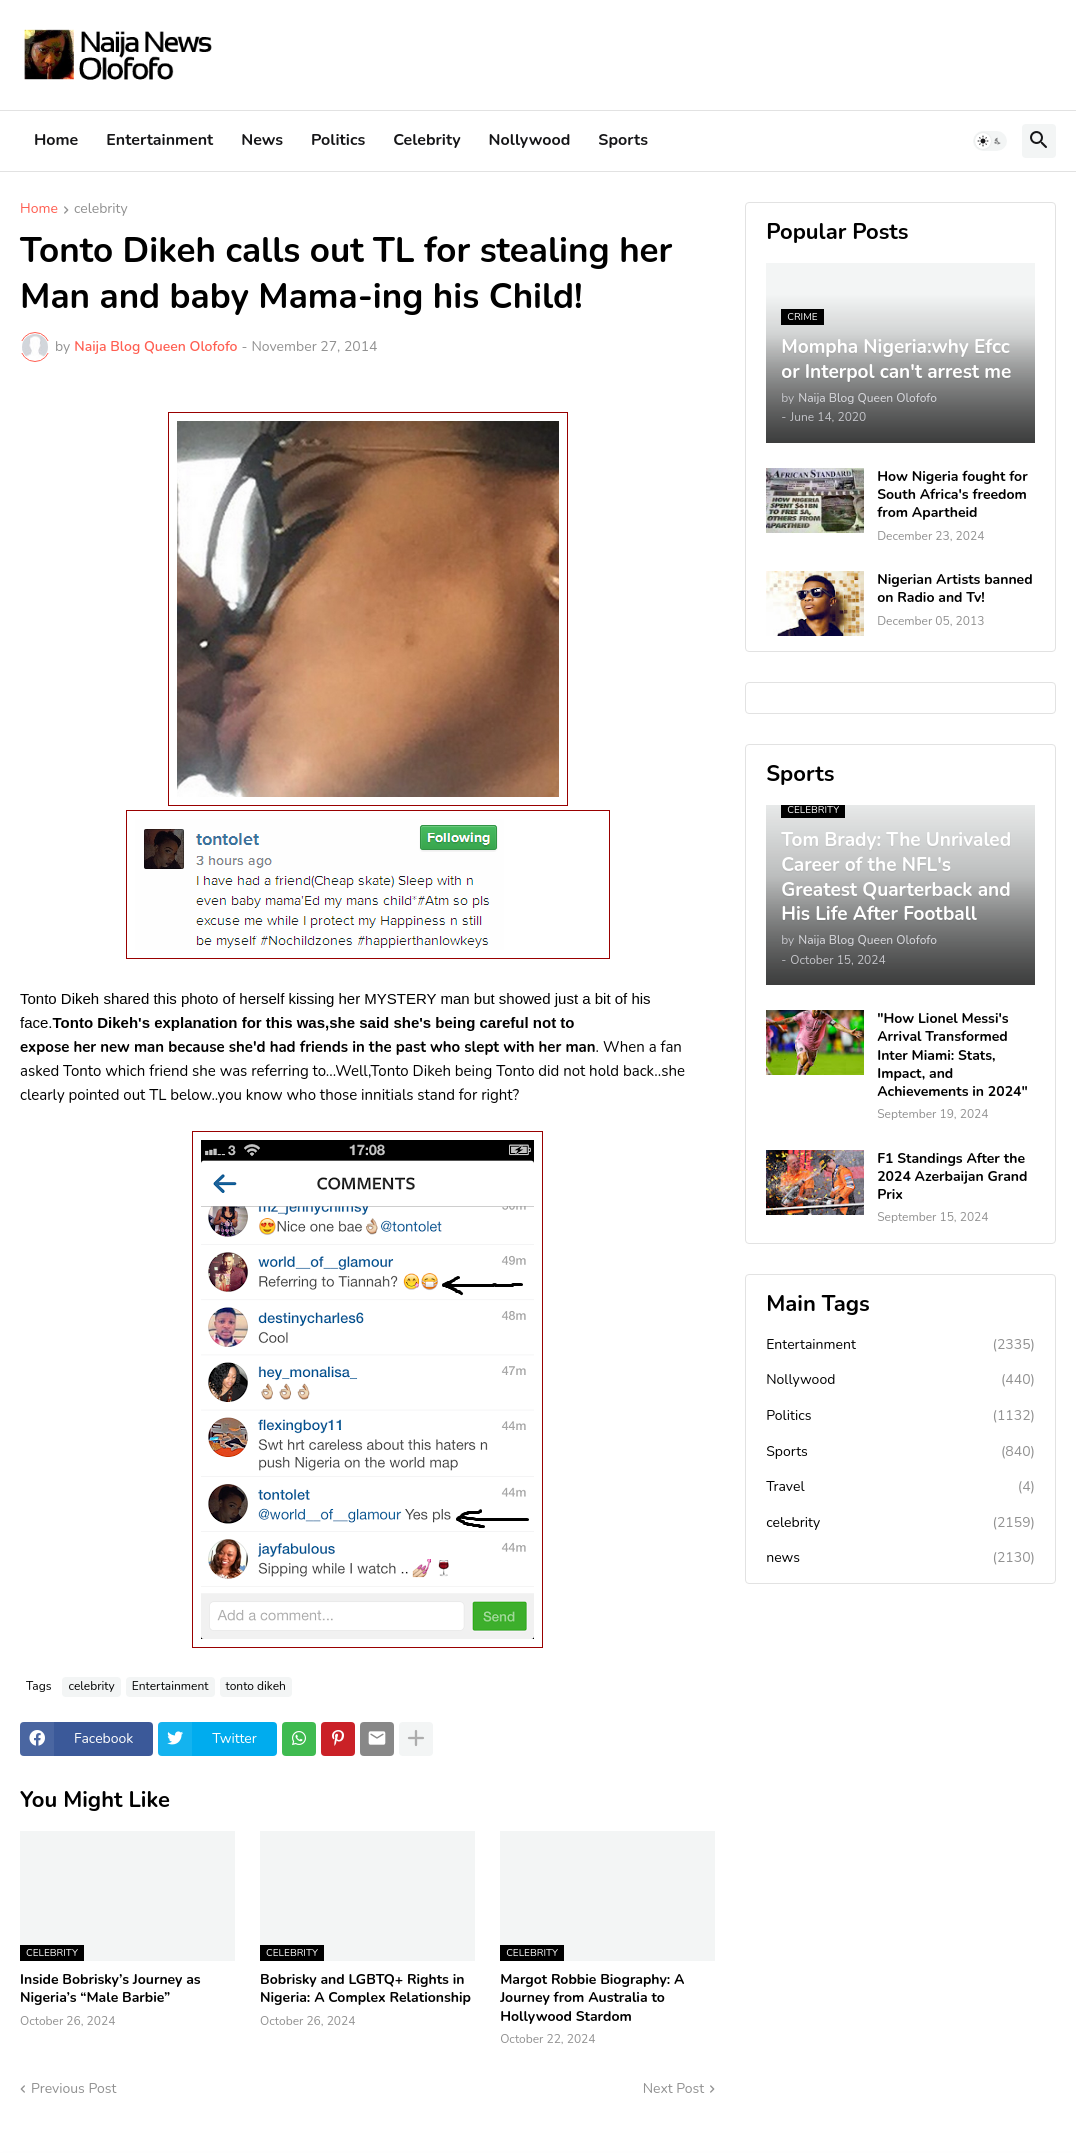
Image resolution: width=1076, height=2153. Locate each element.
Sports (623, 140)
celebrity (101, 210)
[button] (990, 141)
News (262, 140)
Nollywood (530, 140)
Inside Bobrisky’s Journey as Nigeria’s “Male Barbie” (110, 1989)
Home (56, 140)
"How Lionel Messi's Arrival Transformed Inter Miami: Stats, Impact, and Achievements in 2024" (952, 1055)
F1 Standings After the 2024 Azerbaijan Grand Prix (952, 1177)
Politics (338, 140)
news (900, 1558)
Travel (900, 1487)
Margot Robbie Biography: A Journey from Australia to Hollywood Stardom (592, 1998)
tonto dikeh (256, 1686)
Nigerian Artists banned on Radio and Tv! (954, 589)
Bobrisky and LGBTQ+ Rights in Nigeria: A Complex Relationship (365, 1989)
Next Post (674, 2088)
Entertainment (159, 140)
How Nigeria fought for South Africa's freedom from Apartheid (952, 495)
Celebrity (426, 140)
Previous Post (73, 2088)
